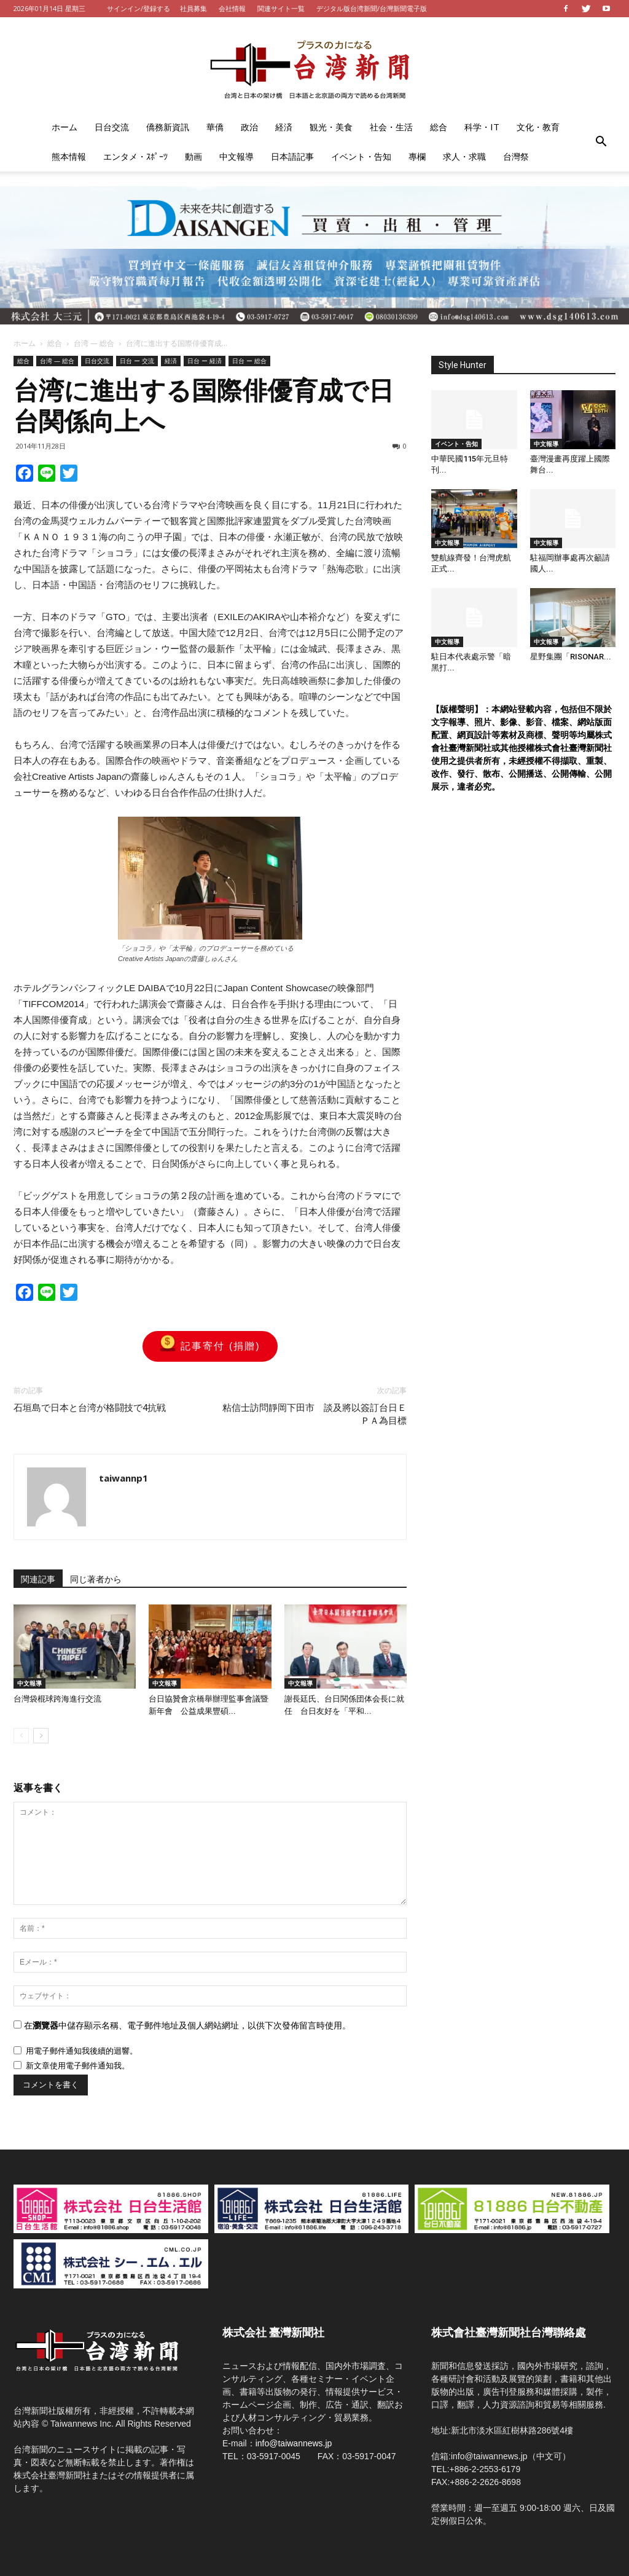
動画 (193, 156)
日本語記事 (292, 156)
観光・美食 (331, 127)
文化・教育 (538, 127)
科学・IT (481, 127)
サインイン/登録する (138, 8)
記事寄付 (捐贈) (210, 1346)
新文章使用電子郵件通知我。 (78, 2065)
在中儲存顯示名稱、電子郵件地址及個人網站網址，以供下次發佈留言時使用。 (187, 2025)
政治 (249, 127)
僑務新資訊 (167, 127)
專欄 (417, 156)
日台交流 (112, 127)
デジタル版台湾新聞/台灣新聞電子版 (371, 8)
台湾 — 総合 (94, 343)
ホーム (64, 127)
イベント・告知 (361, 156)
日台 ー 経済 (204, 360)
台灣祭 (516, 156)
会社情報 (232, 8)
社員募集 (193, 8)
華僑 (215, 127)
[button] (600, 142)
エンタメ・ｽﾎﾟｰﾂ (135, 156)
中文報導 (236, 156)
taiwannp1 (123, 1478)
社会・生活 (391, 127)
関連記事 (38, 1579)
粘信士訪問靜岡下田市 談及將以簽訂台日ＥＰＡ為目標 (314, 1414)
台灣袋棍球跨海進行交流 (57, 1698)
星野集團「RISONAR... (570, 656)
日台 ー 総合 (249, 360)
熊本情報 (69, 156)
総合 (438, 127)
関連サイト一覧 (281, 8)
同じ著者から (96, 1579)
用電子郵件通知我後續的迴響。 (82, 2051)
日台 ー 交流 (137, 360)
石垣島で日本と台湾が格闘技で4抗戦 (90, 1407)
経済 (283, 127)
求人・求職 (464, 156)
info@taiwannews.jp (294, 2443)
